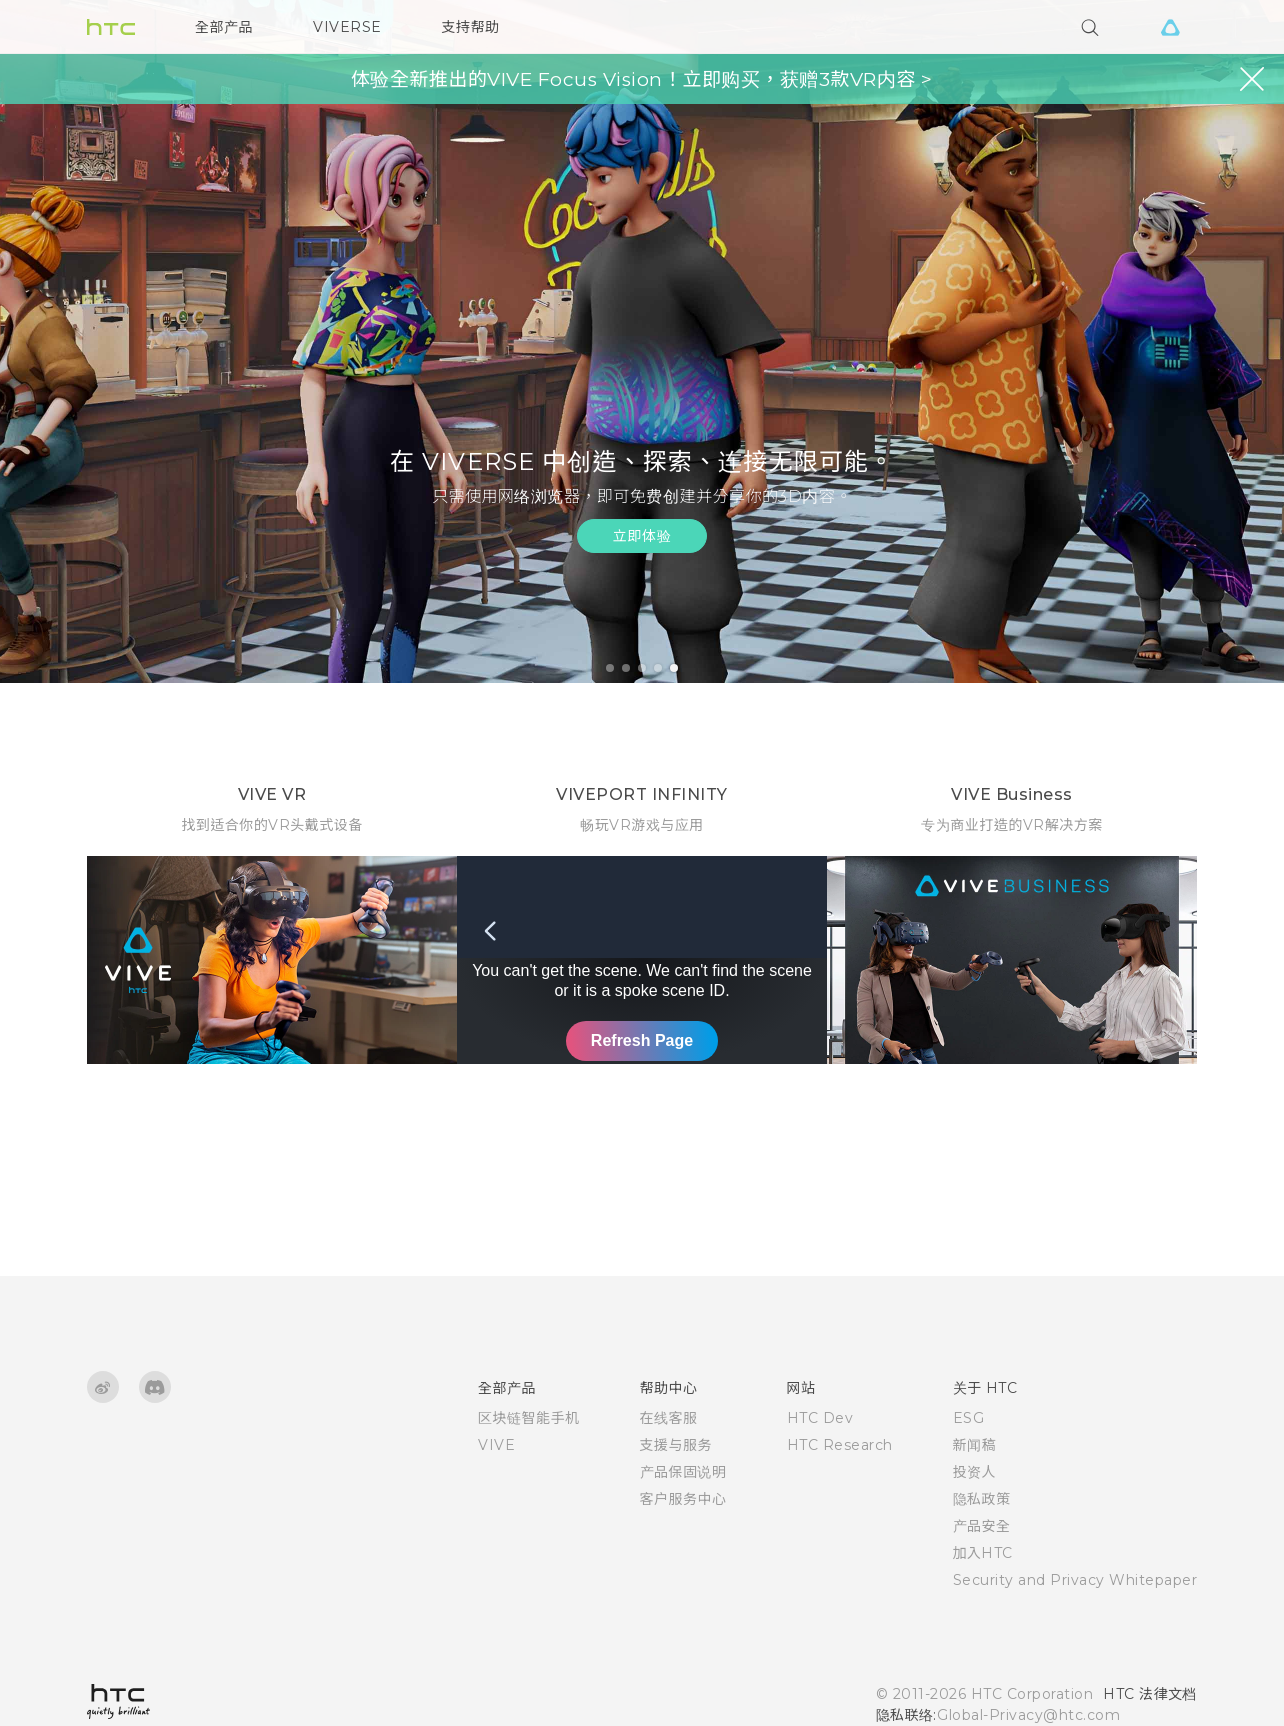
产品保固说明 (683, 1472)
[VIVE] (1170, 27)
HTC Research (840, 1445)
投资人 (975, 1472)
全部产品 (224, 27)
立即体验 (641, 536)
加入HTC (983, 1553)
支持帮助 (471, 27)
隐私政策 (982, 1499)
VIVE (496, 1445)
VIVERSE (347, 27)
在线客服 (669, 1418)
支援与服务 (676, 1445)
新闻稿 (975, 1445)
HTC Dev (820, 1418)
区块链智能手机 (529, 1418)
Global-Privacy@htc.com (1028, 1715)
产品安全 (982, 1526)
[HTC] (111, 27)
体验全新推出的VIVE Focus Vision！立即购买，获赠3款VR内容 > (642, 79)
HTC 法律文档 (1150, 1694)
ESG (969, 1418)
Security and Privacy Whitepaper (1075, 1580)
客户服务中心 (683, 1499)
